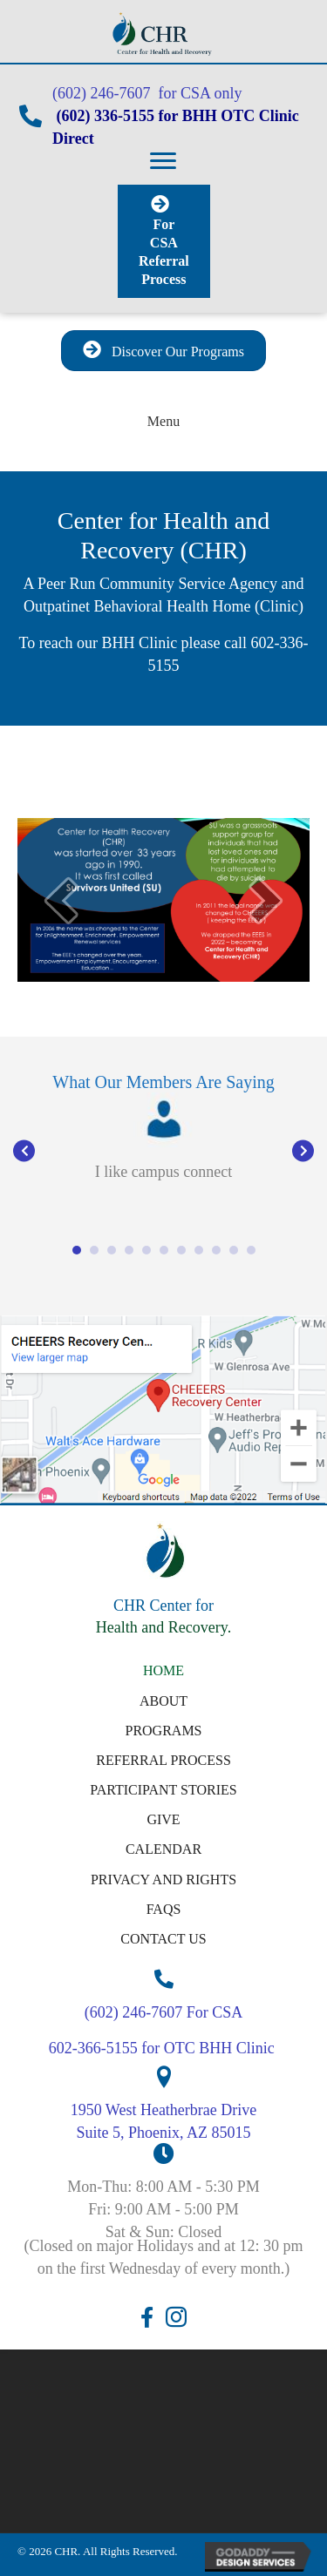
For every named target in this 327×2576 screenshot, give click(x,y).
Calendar (163, 1849)
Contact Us (163, 1938)
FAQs (163, 1909)
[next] (266, 900)
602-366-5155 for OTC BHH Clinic (163, 2048)
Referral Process (163, 1760)
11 (251, 1250)
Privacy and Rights (163, 1879)
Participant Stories (163, 1789)
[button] (163, 161)
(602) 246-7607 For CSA (164, 2012)
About (163, 1701)
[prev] (61, 900)
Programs (163, 1730)
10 (233, 1250)
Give (163, 1819)
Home (163, 1670)
